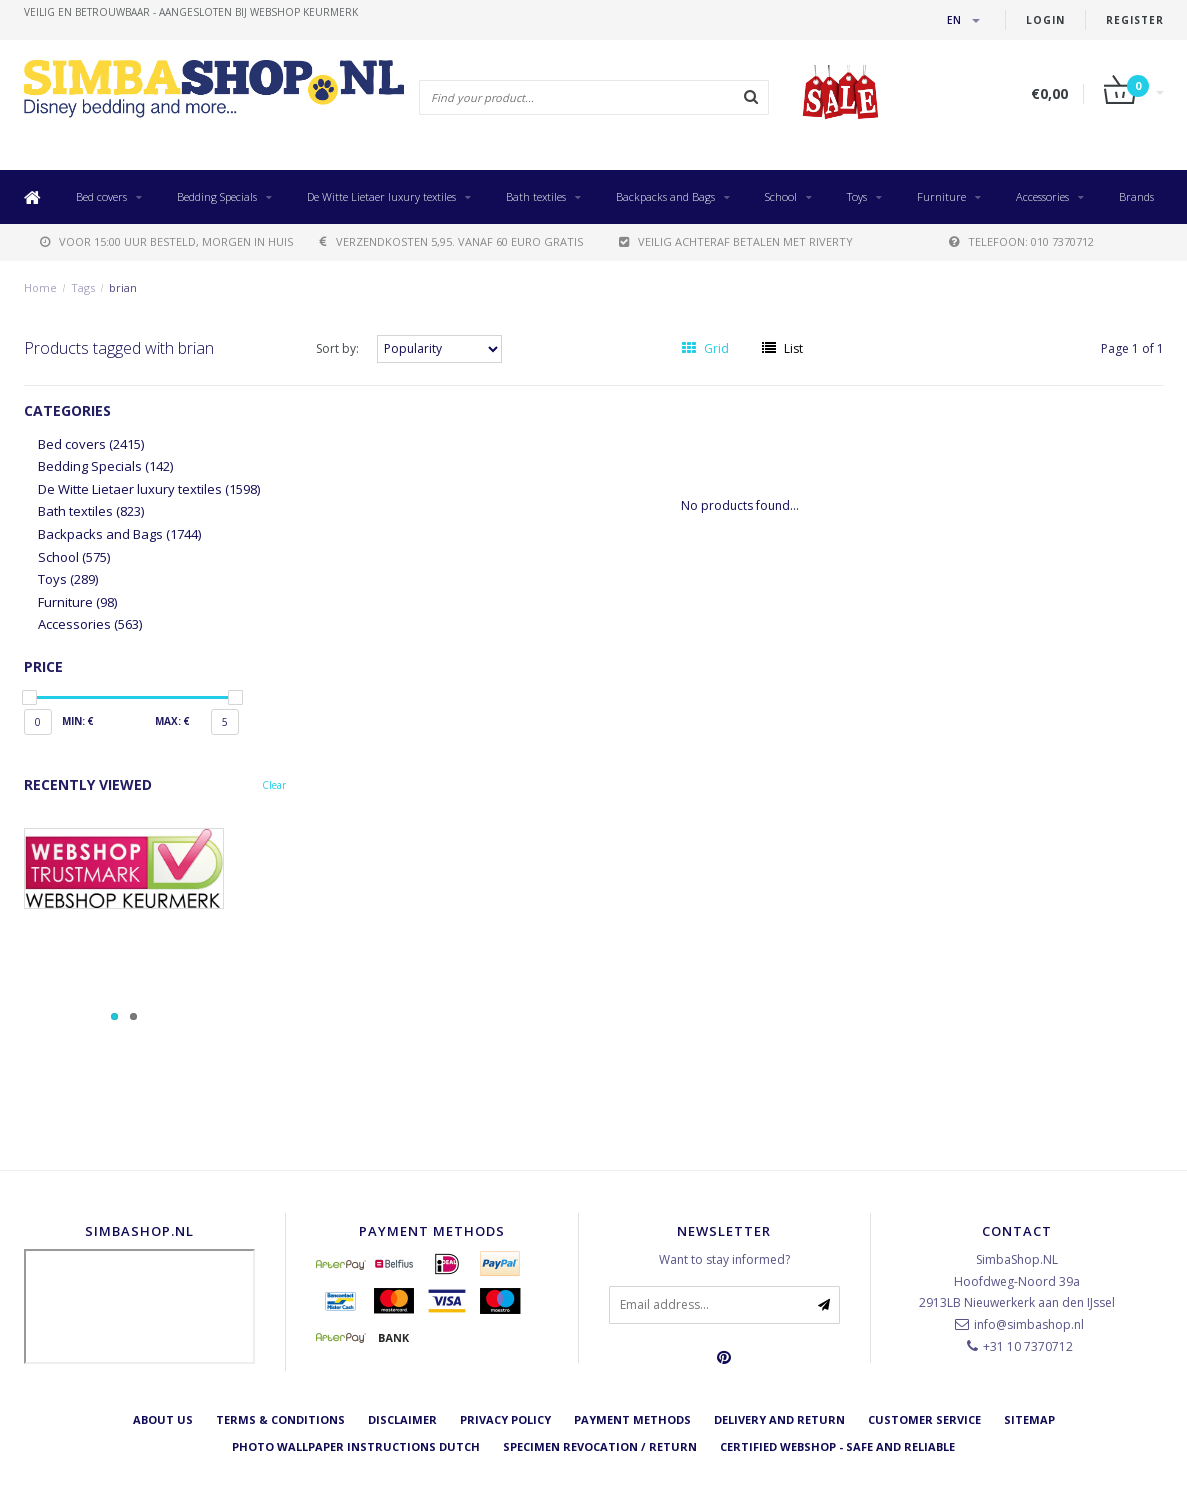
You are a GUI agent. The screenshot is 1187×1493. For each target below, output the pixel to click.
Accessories (1042, 196)
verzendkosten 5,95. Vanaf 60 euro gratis (451, 241)
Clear (274, 785)
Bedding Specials (217, 196)
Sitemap (1029, 1419)
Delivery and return (779, 1419)
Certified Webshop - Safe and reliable (837, 1446)
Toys (857, 196)
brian (123, 287)
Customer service (924, 1419)
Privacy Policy (505, 1419)
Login (1045, 20)
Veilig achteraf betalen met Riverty (736, 241)
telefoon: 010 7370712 (1021, 241)
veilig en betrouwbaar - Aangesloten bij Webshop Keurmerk (191, 12)
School (781, 196)
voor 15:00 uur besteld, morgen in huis (166, 241)
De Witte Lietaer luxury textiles (381, 196)
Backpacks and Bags (665, 196)
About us (163, 1419)
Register (1135, 20)
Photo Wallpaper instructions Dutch (356, 1446)
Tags (83, 287)
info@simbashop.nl (1029, 1324)
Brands (1136, 196)
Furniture (941, 196)
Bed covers (101, 196)
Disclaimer (402, 1419)
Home (40, 287)
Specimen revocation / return (600, 1446)
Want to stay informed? (724, 1259)
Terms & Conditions (280, 1419)
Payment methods (632, 1419)
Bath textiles (536, 196)
